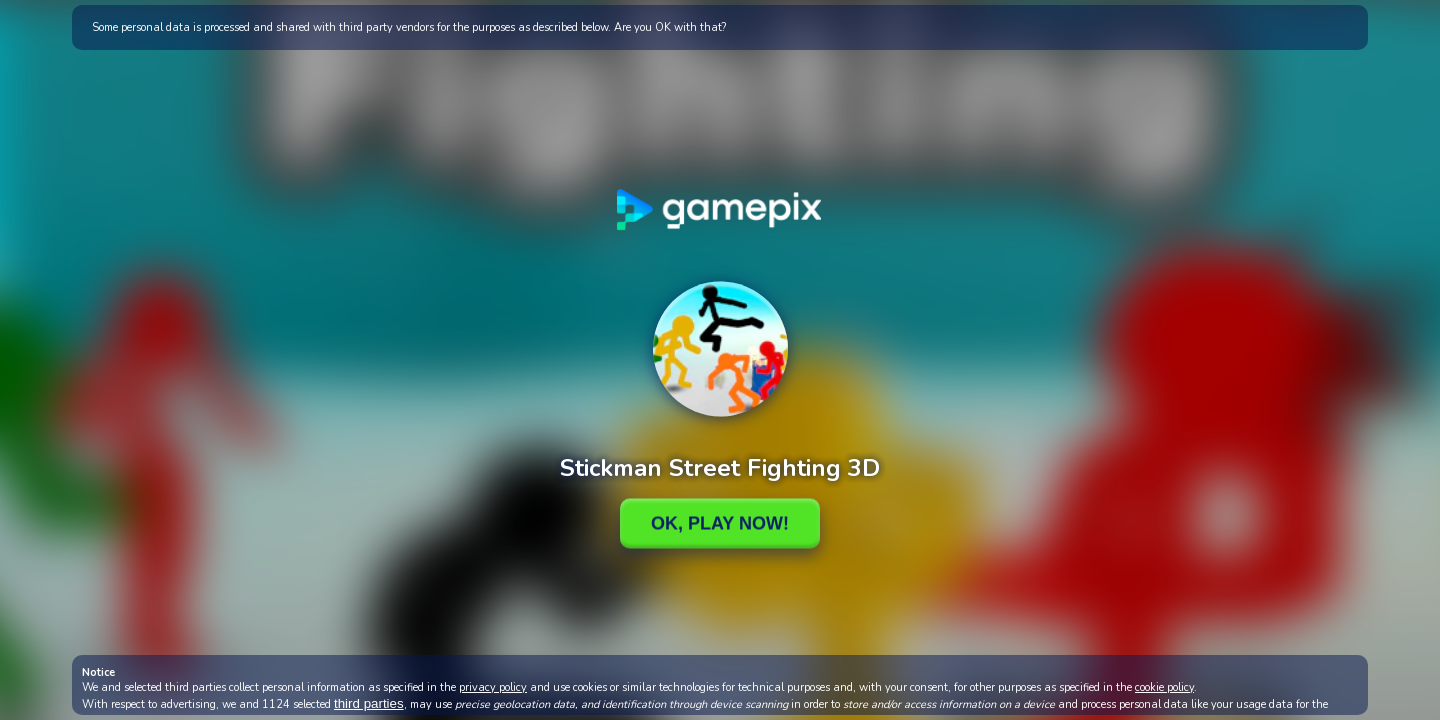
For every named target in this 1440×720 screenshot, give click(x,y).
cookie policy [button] (1164, 687)
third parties (369, 703)
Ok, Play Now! (720, 523)
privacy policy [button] (493, 687)
